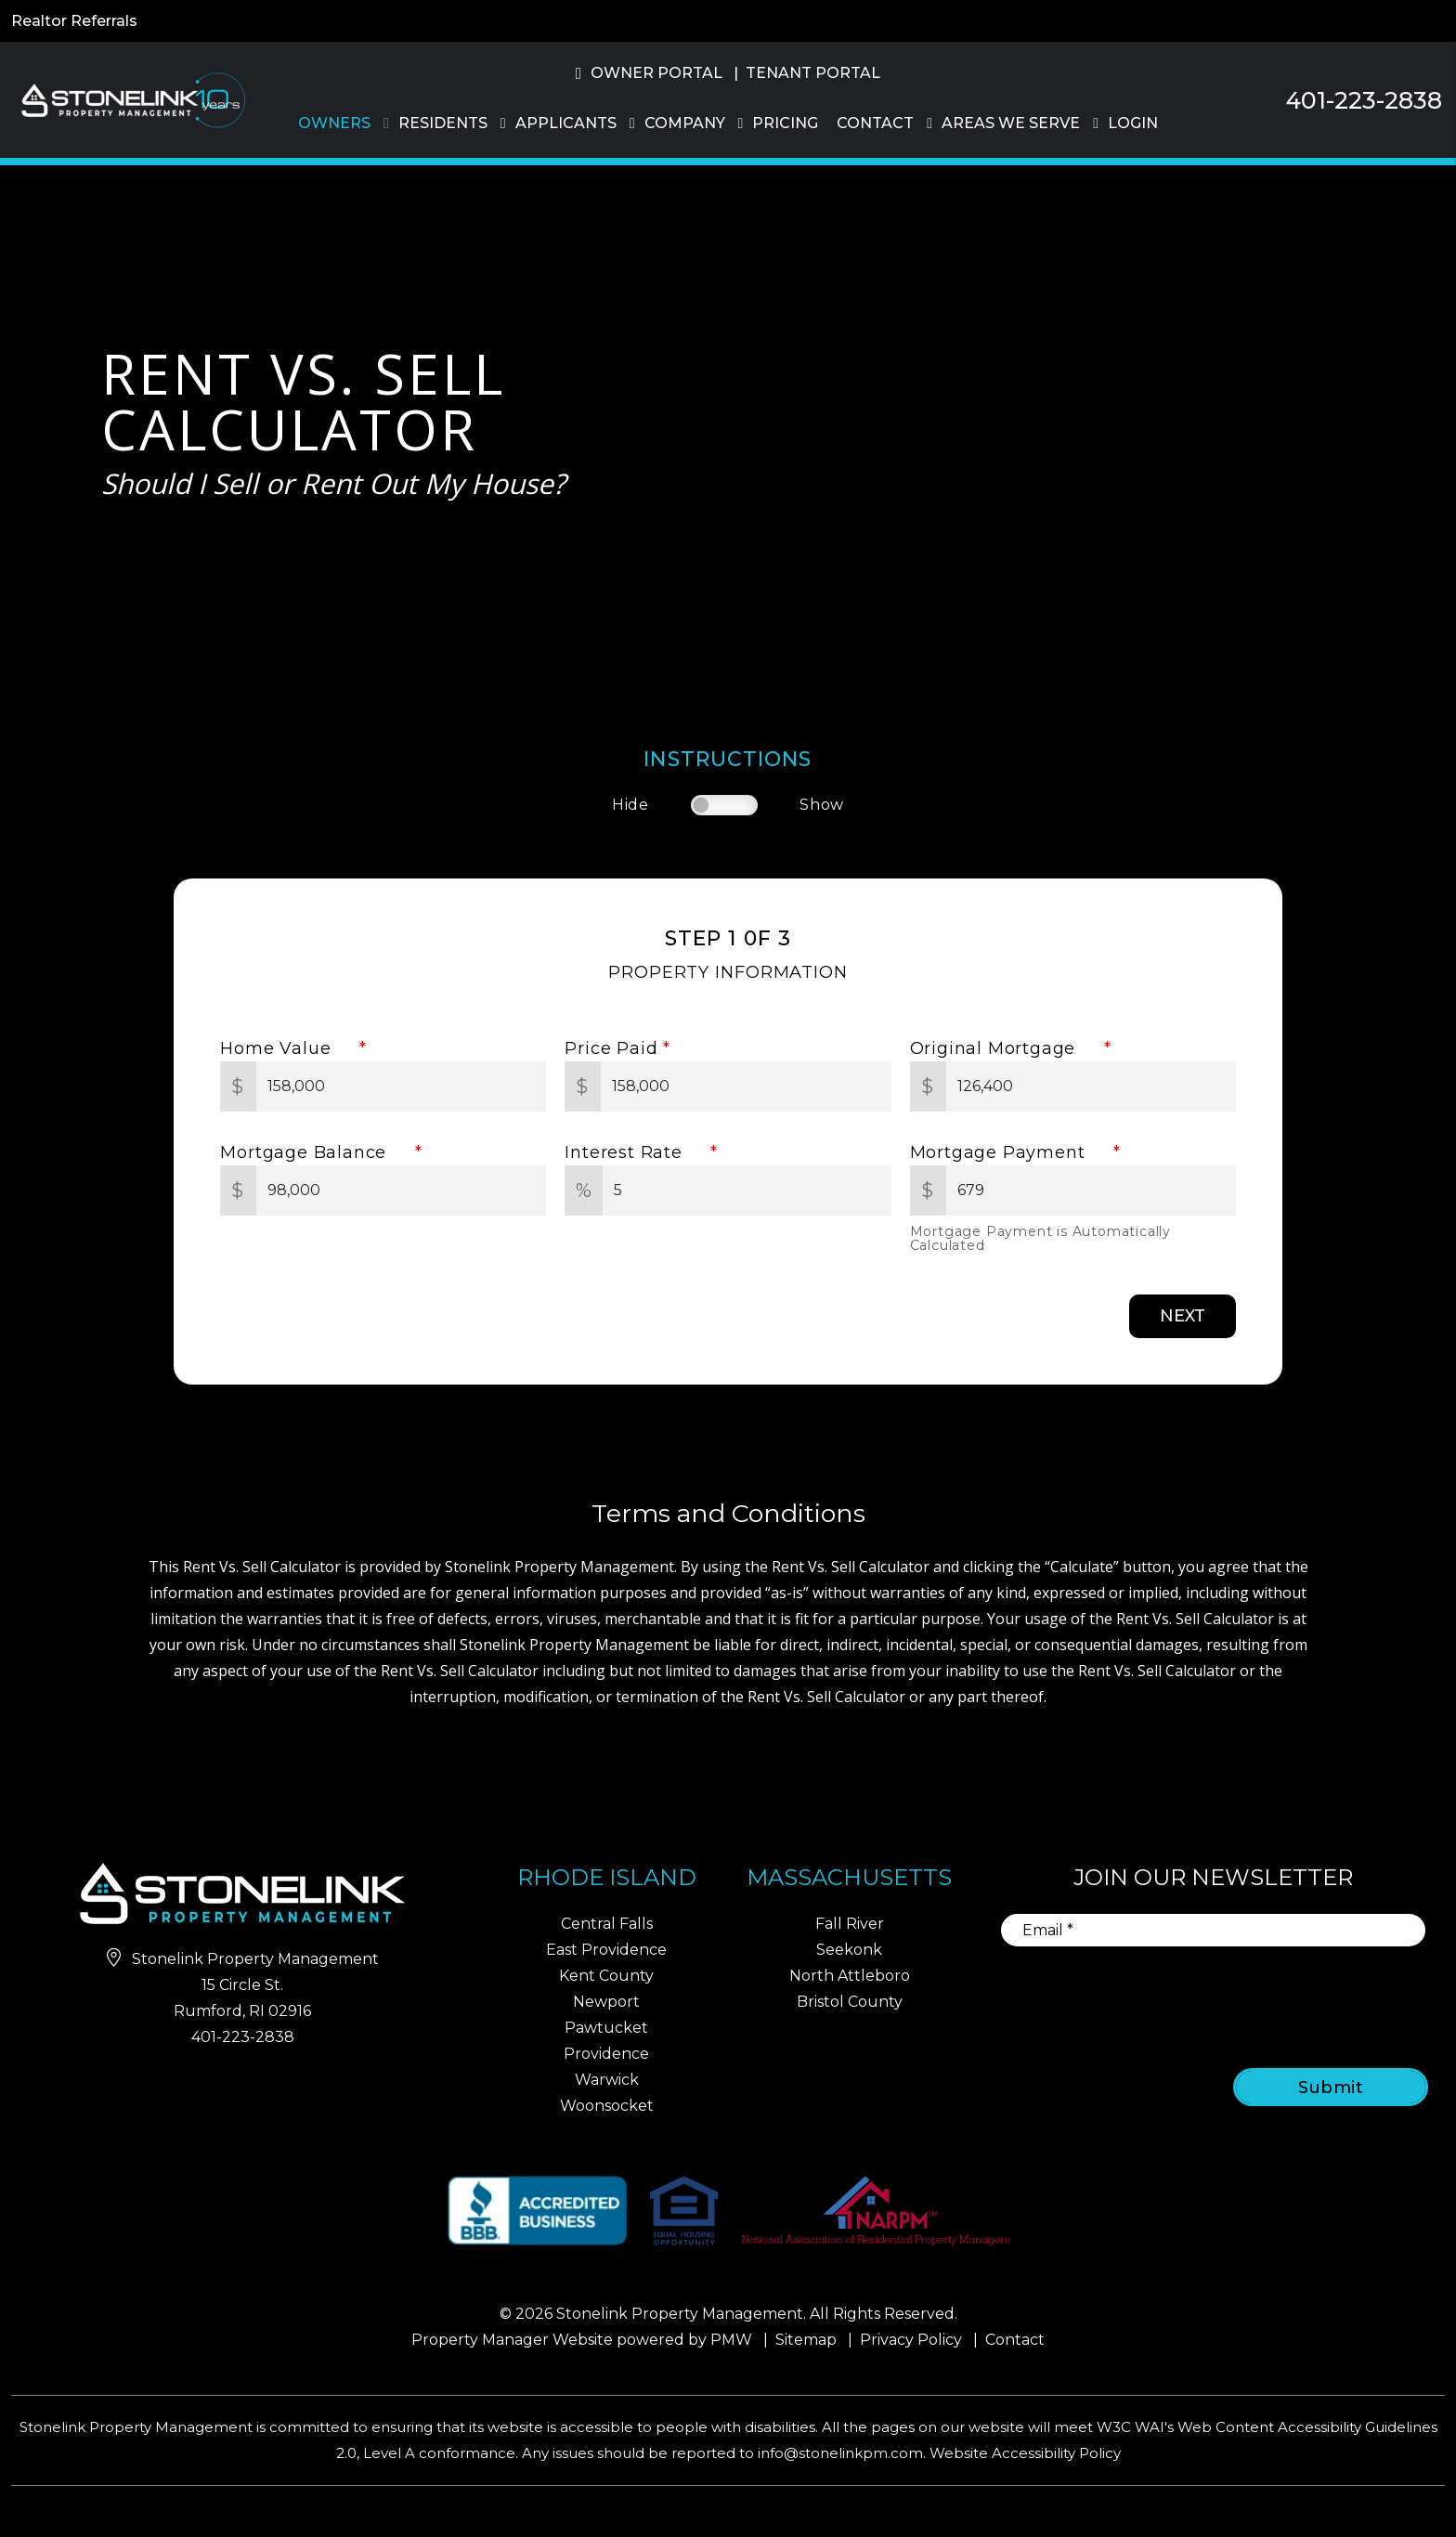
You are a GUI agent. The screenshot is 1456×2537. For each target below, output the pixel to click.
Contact (875, 123)
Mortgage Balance (314, 1152)
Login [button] (1133, 123)
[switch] (724, 805)
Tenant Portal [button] (813, 73)
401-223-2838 (1364, 100)
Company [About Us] (684, 123)
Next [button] (1182, 1316)
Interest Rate (635, 1152)
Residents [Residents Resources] (443, 123)
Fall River (849, 1923)
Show (822, 804)
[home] (130, 99)
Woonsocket (607, 2105)
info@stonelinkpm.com (840, 2453)
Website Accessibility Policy (1025, 2453)
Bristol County (850, 2001)
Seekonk (849, 1949)
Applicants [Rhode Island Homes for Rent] (566, 123)
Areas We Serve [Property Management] (1011, 123)
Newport (606, 2001)
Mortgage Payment (1009, 1152)
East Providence (606, 1949)
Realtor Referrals (74, 21)
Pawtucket (606, 2027)
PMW (731, 2339)
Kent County (606, 1975)
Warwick (607, 2079)
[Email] (1213, 1930)
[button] (1425, 818)
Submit (1331, 2087)
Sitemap (806, 2339)
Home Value (287, 1048)
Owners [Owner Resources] (334, 123)
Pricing (785, 123)
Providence (606, 2053)
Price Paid (611, 1048)
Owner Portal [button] (656, 73)
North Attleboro (849, 1975)
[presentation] (1278, 1994)
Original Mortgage (1004, 1048)
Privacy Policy (911, 2339)
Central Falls (607, 1923)
